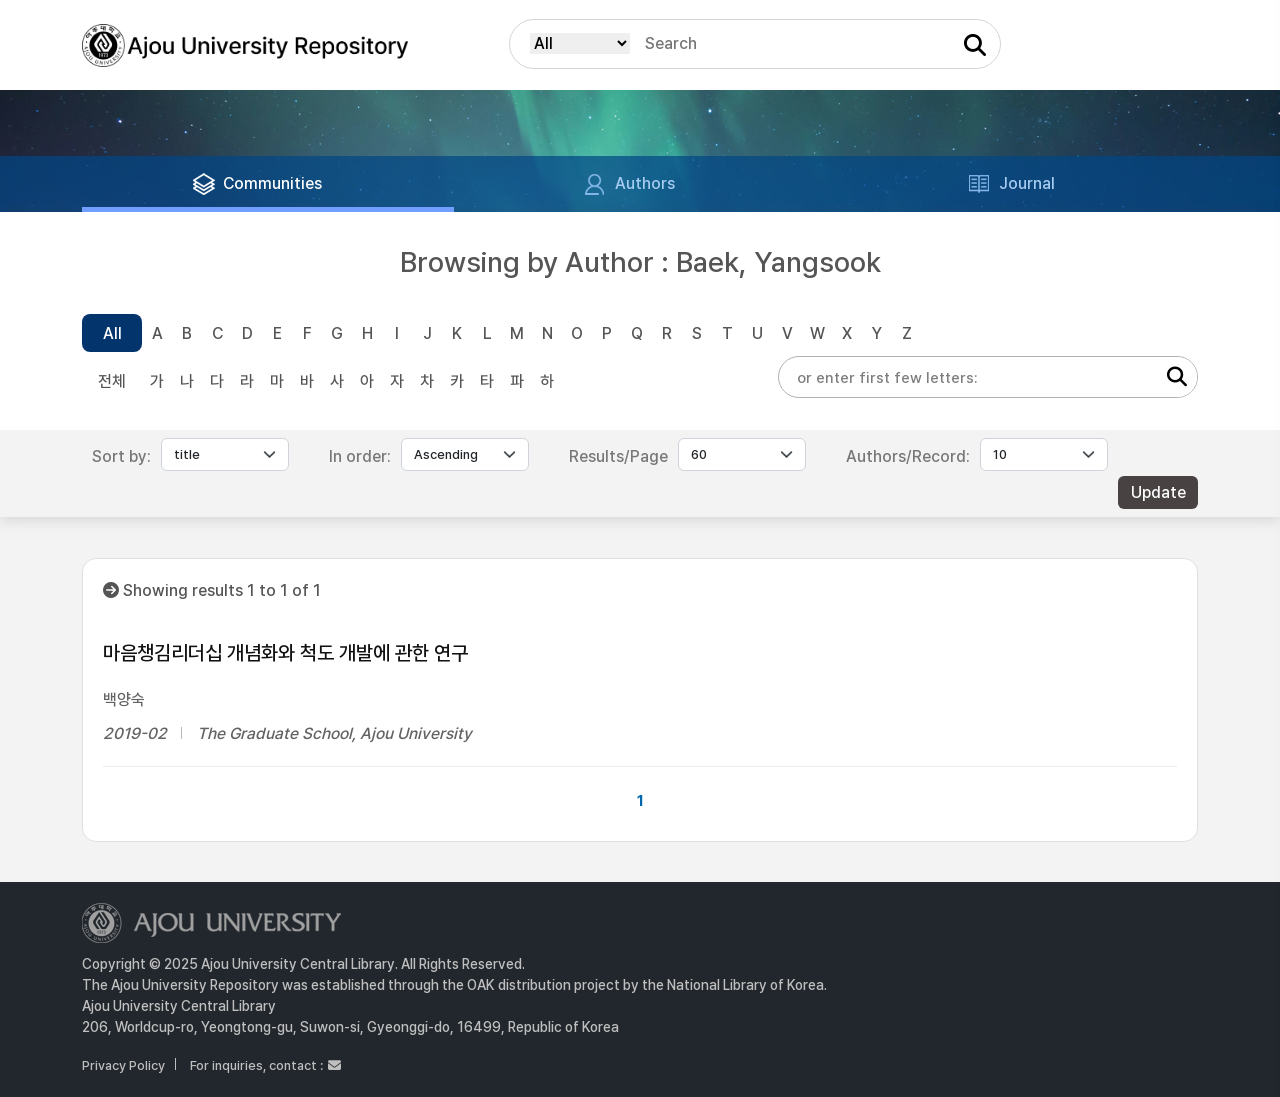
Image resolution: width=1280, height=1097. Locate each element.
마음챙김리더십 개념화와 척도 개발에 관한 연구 (285, 653)
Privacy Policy (123, 1065)
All (112, 333)
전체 (112, 381)
